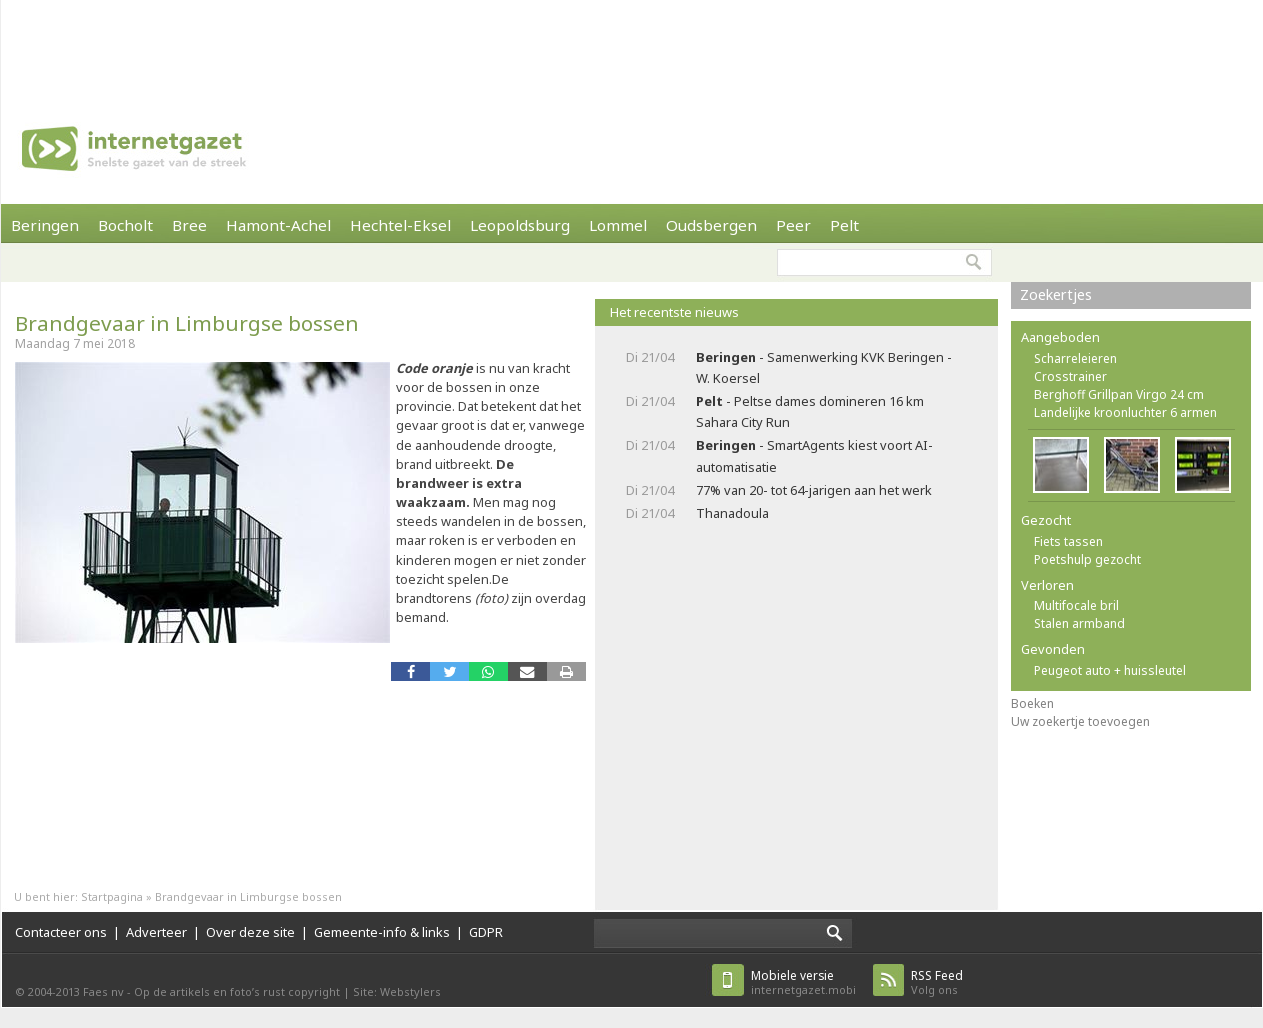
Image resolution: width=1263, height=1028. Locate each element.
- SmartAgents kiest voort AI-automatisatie (814, 455)
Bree (189, 225)
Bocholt (125, 225)
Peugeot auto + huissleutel (1110, 670)
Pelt (844, 225)
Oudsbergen (711, 225)
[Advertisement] (632, 45)
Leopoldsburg (520, 225)
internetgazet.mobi (803, 982)
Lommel (618, 225)
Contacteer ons (61, 932)
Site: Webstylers (397, 991)
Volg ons (937, 982)
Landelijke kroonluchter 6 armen (1125, 412)
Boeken (1032, 703)
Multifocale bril (1076, 605)
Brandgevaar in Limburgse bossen (187, 323)
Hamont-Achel (278, 225)
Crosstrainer (1070, 376)
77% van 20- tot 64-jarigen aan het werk (814, 490)
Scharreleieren (1075, 358)
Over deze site (250, 932)
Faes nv (103, 991)
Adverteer (156, 932)
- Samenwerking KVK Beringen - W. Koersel (824, 367)
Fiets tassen (1068, 541)
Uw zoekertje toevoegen (1080, 721)
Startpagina (112, 896)
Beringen (45, 225)
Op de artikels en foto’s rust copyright (237, 991)
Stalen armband (1079, 623)
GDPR (486, 932)
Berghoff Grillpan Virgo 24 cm (1119, 394)
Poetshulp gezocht (1087, 559)
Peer (793, 225)
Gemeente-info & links (382, 932)
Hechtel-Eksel (400, 225)
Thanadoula (732, 513)
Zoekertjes (1056, 294)
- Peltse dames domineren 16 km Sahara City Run (810, 411)
